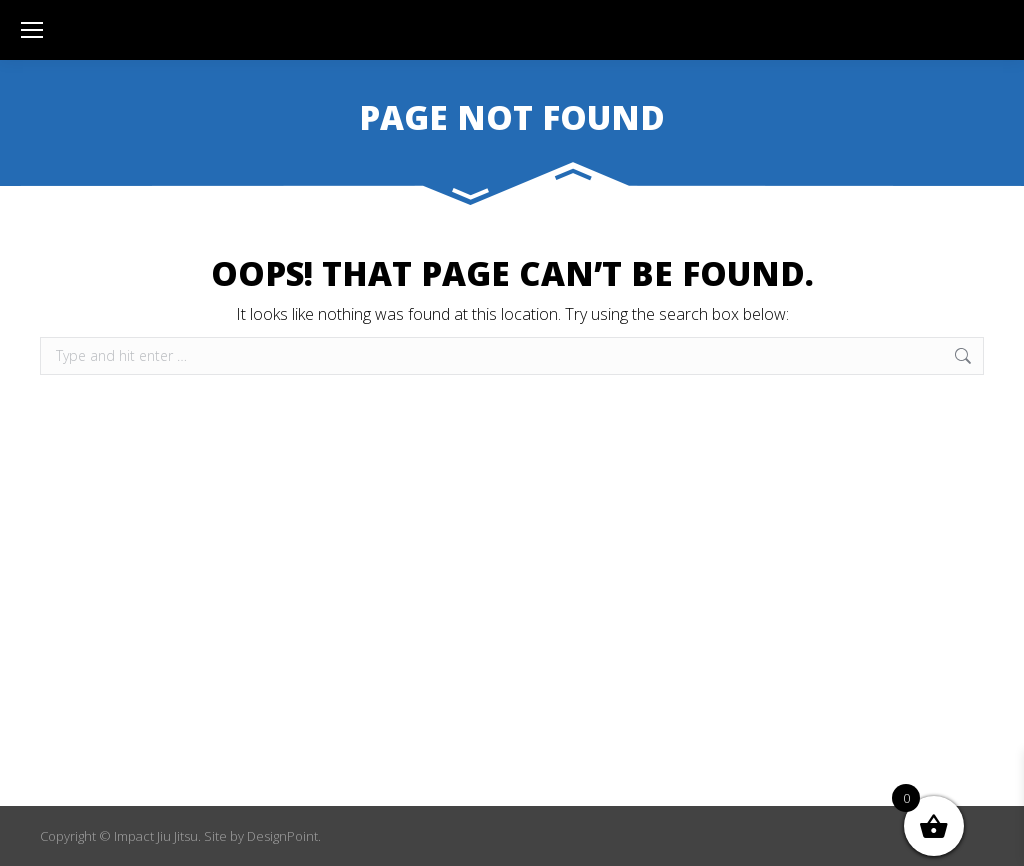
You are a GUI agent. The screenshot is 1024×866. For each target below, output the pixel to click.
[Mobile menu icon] (32, 30)
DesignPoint (282, 836)
